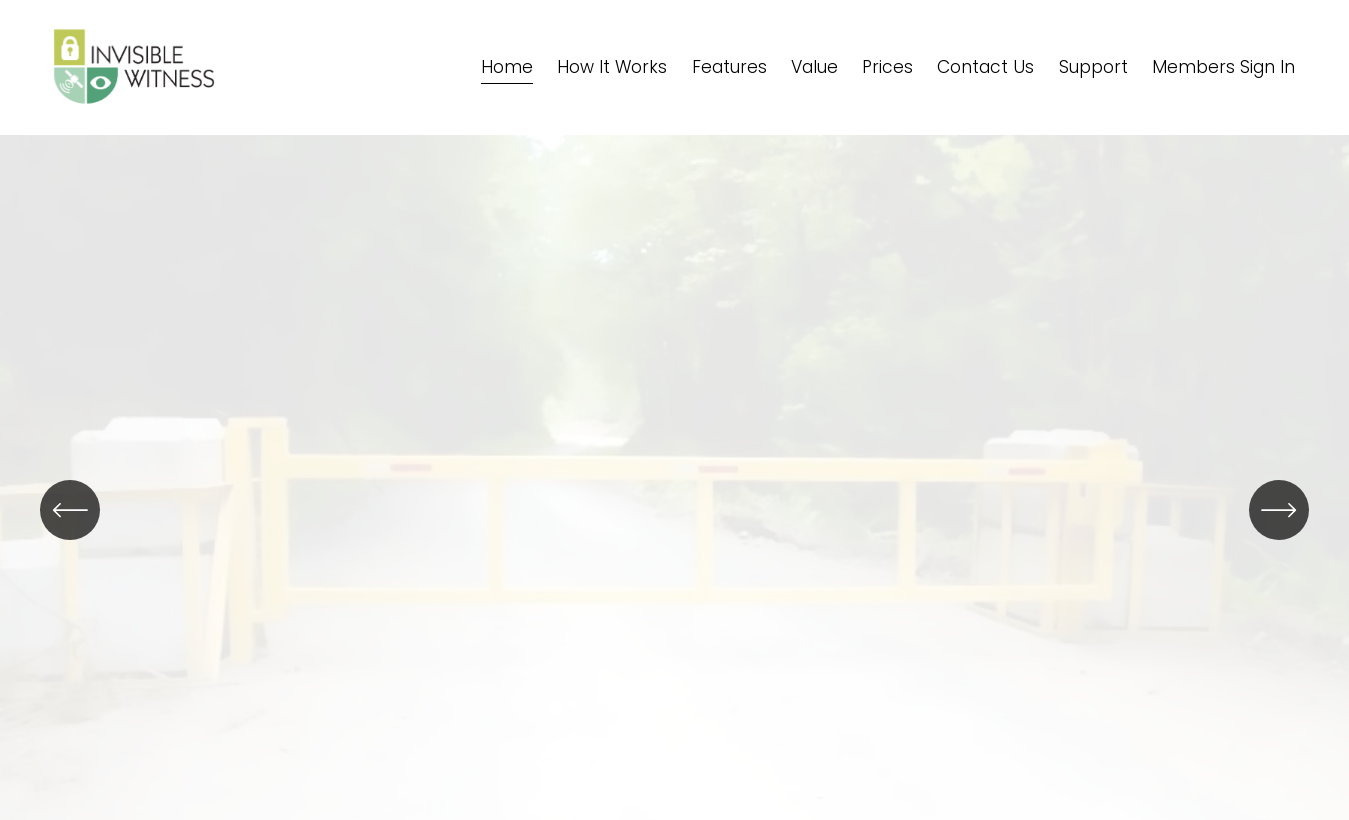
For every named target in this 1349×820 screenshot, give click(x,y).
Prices (887, 67)
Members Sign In (1223, 67)
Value (814, 67)
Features (729, 67)
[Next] (1279, 510)
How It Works (612, 67)
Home (507, 67)
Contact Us (985, 67)
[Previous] (70, 510)
